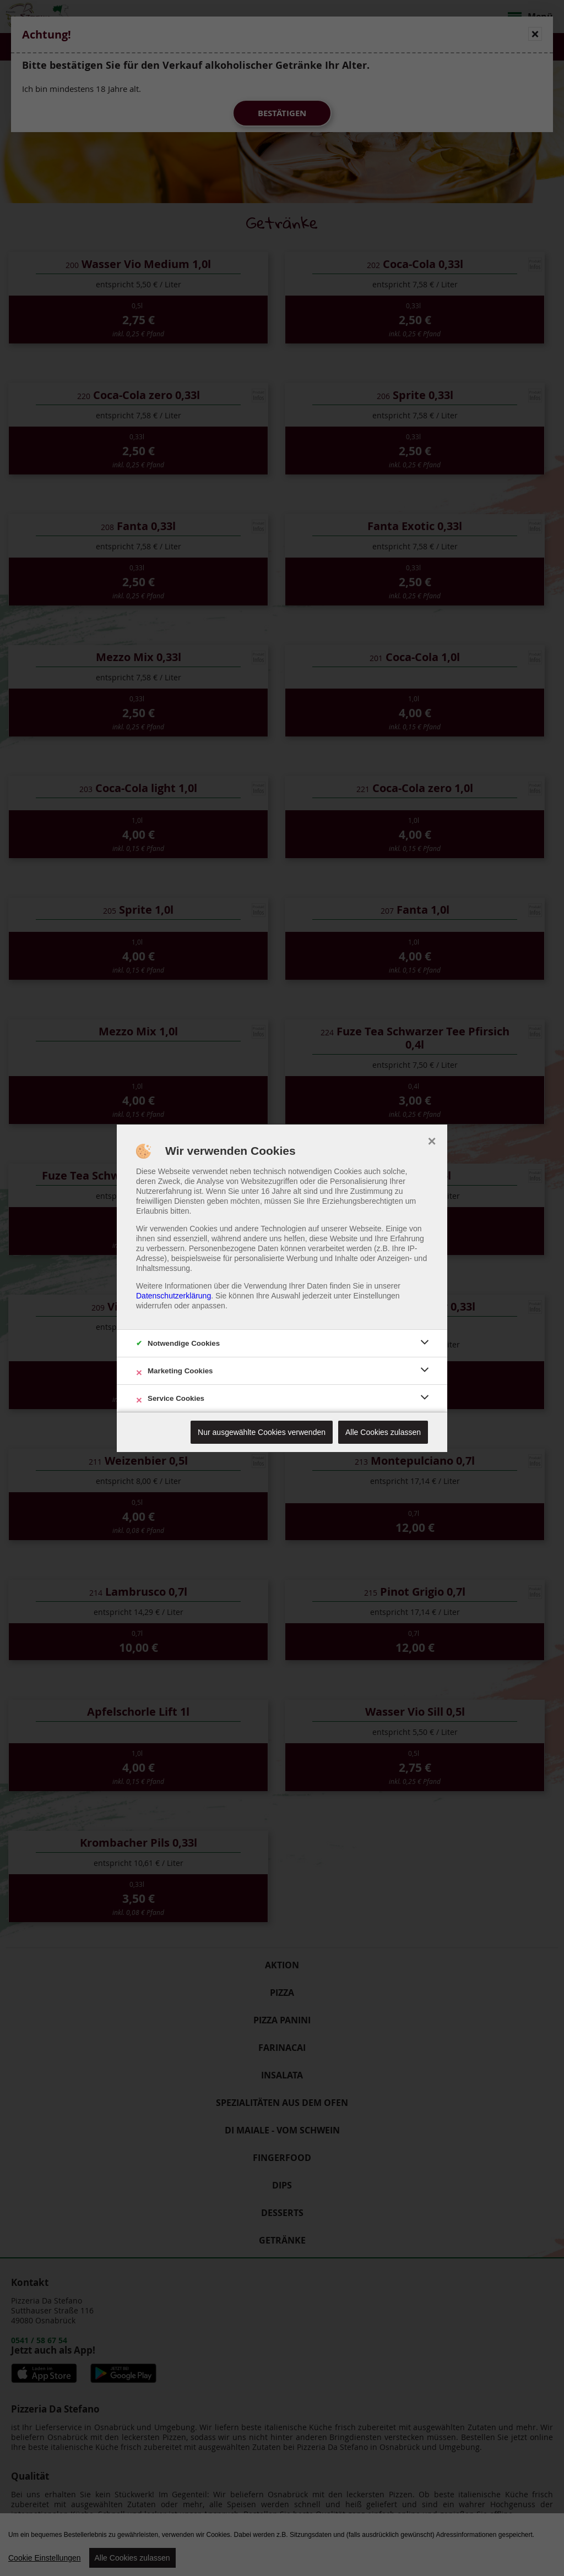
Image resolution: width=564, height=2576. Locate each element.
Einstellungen (377, 1295)
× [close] (431, 1140)
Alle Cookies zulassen (383, 1432)
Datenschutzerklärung (173, 1295)
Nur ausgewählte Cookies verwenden (262, 1432)
